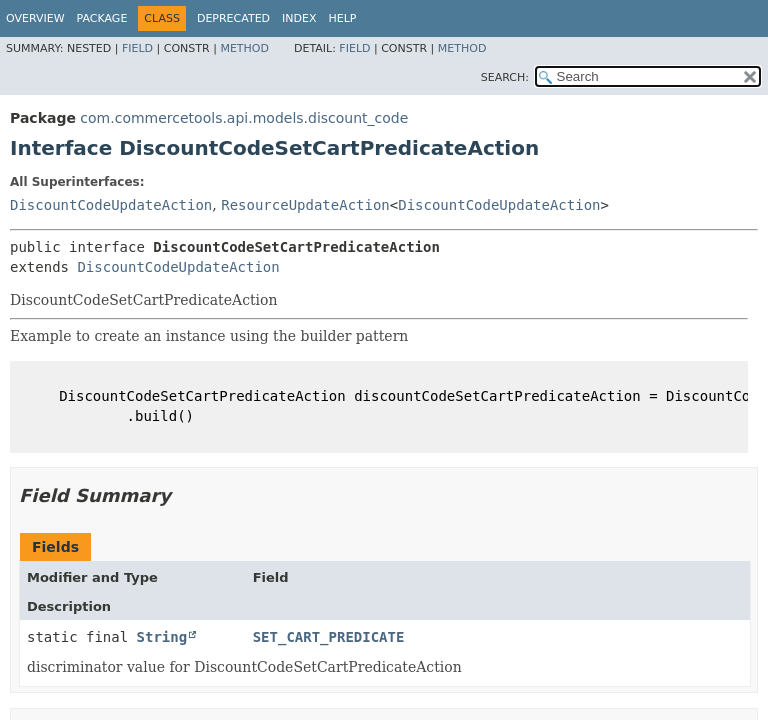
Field (137, 48)
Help (343, 18)
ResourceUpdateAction (305, 205)
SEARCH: (505, 77)
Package (102, 18)
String (162, 637)
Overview (35, 18)
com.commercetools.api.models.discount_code (244, 118)
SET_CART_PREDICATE (329, 637)
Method (244, 48)
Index (299, 18)
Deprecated (233, 18)
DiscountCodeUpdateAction (111, 205)
